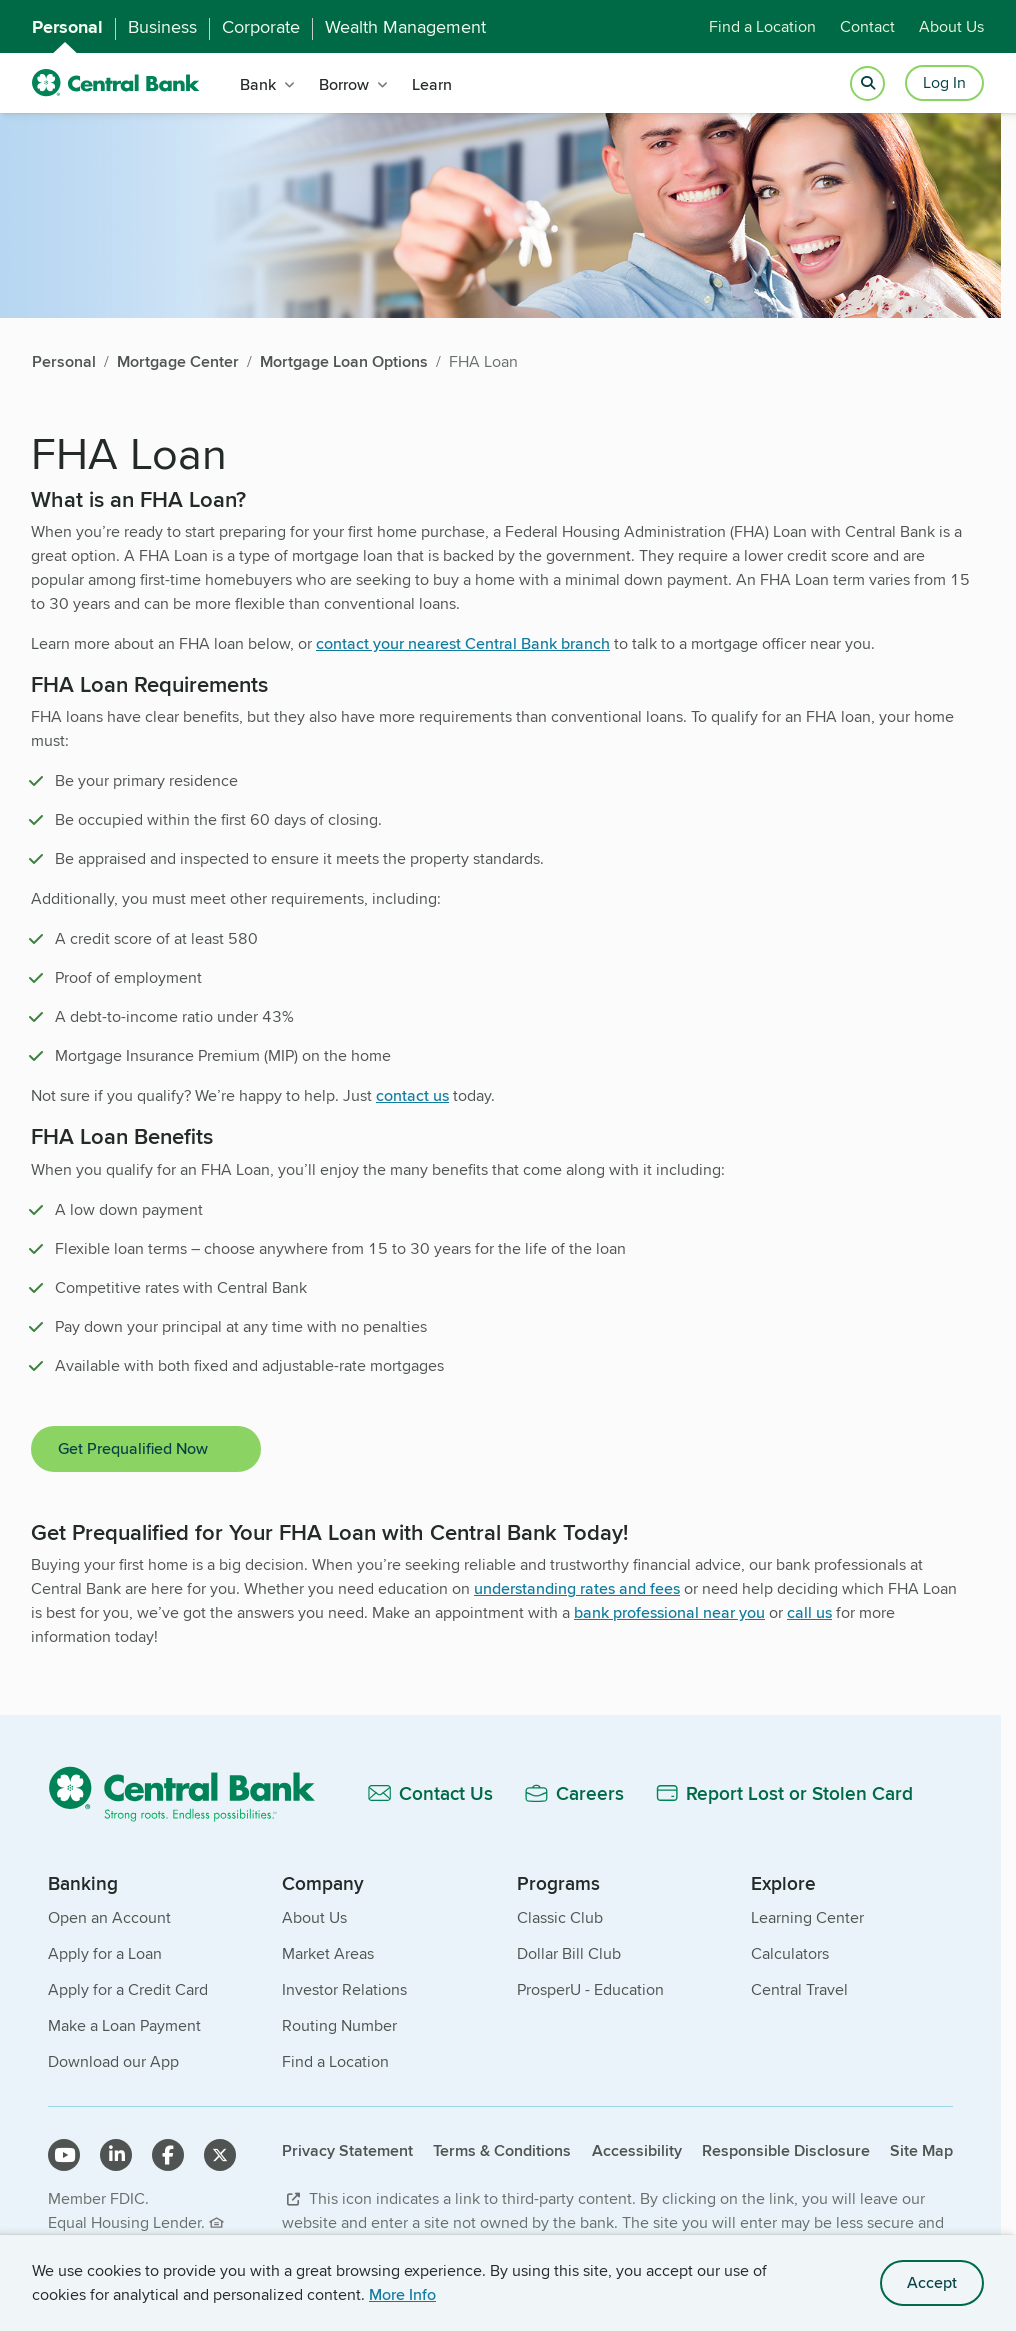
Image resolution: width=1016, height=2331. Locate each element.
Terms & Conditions (502, 2150)
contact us (412, 1095)
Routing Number (339, 2025)
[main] (500, 1061)
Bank (258, 84)
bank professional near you (669, 1612)
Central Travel (799, 1989)
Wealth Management (405, 27)
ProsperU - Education (590, 1989)
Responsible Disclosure (786, 2150)
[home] (116, 83)
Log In (944, 82)
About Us (951, 26)
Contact (867, 26)
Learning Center (807, 1917)
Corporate (261, 27)
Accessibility (637, 2150)
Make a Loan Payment (124, 2025)
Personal (67, 27)
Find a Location (762, 26)
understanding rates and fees (577, 1588)
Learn (432, 84)
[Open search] (867, 83)
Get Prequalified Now (133, 1448)
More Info (402, 2294)
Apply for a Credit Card (128, 1989)
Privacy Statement (347, 2150)
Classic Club (560, 1917)
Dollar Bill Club (569, 1953)
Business (162, 27)
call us (809, 1612)
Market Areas (328, 1953)
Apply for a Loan (105, 1953)
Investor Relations (344, 1989)
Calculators (790, 1953)
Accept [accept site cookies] (932, 2282)
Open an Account (109, 1917)
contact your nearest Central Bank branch (463, 643)
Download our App (113, 2061)
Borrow (344, 84)
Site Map (921, 2150)
